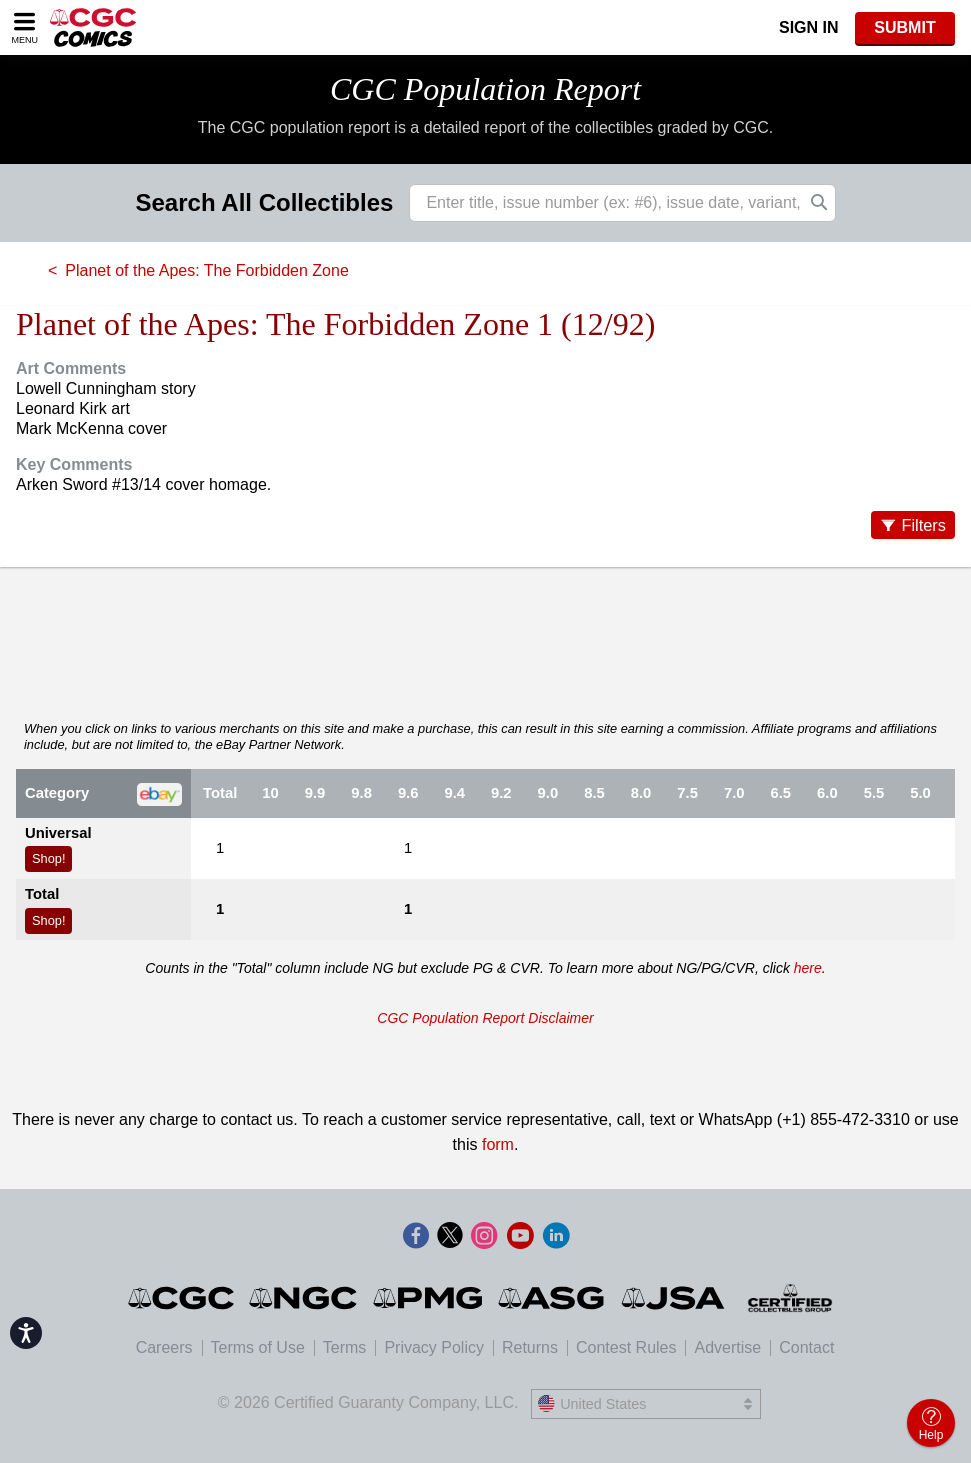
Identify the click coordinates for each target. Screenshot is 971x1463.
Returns (530, 1347)
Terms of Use (258, 1347)
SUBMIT (904, 27)
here (808, 968)
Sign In (809, 27)
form (498, 1144)
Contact (806, 1347)
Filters (923, 525)
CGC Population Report (485, 89)
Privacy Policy (434, 1347)
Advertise (727, 1347)
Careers (164, 1347)
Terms (345, 1347)
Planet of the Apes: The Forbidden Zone (206, 270)
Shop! (48, 858)
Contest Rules (626, 1347)
